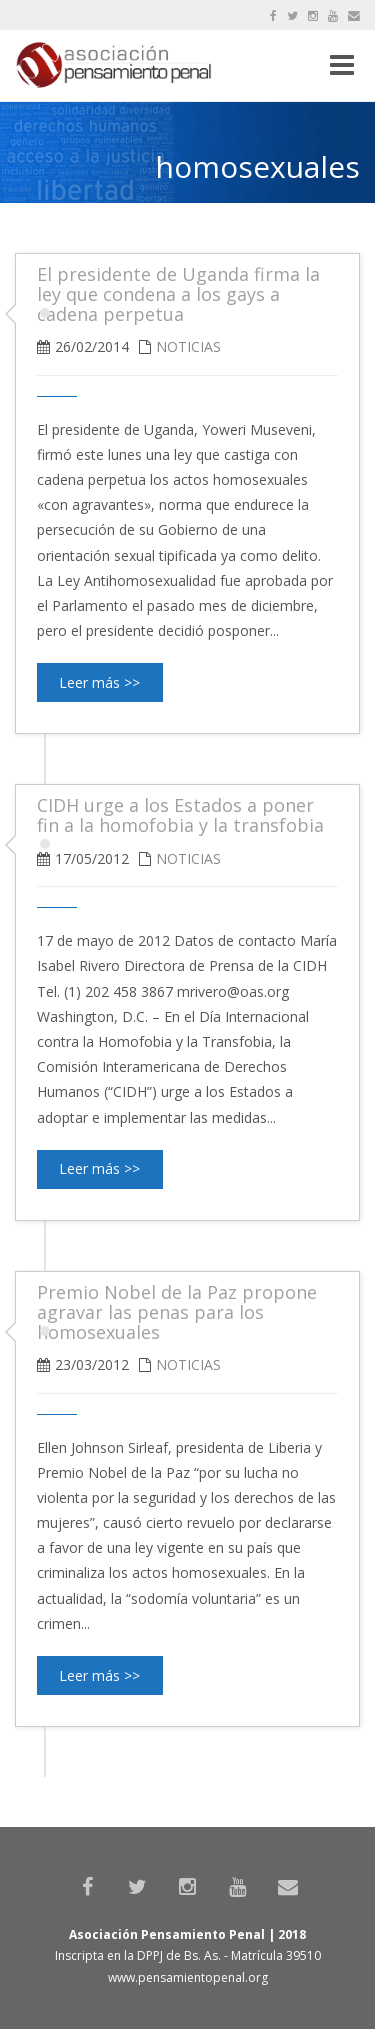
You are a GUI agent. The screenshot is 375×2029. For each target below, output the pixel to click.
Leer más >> (99, 682)
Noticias (188, 346)
